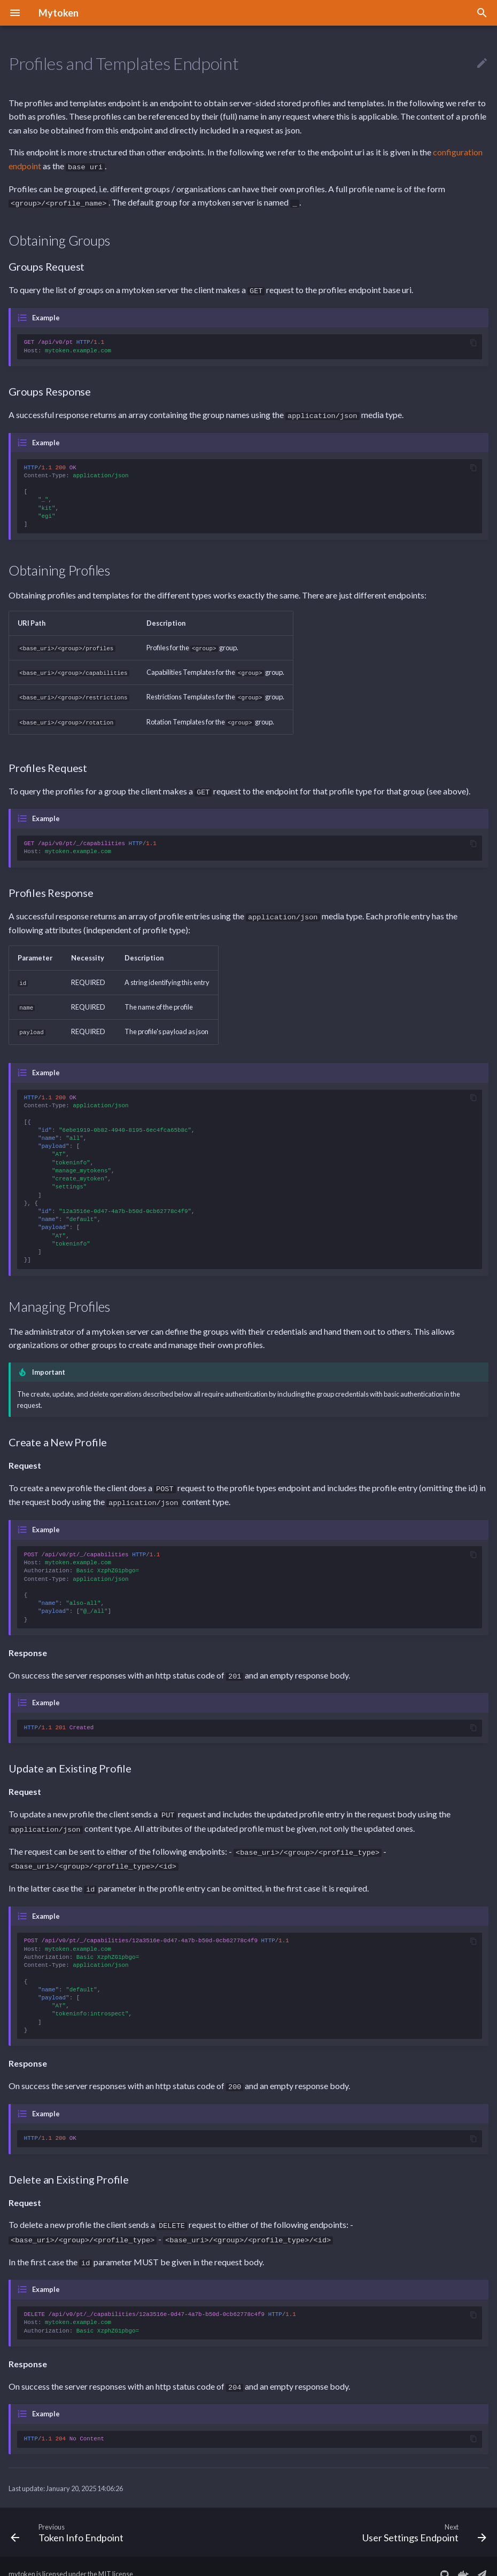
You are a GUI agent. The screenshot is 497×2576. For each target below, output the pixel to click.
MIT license (115, 2559)
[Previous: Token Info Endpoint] (69, 2517)
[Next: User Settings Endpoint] (422, 2517)
